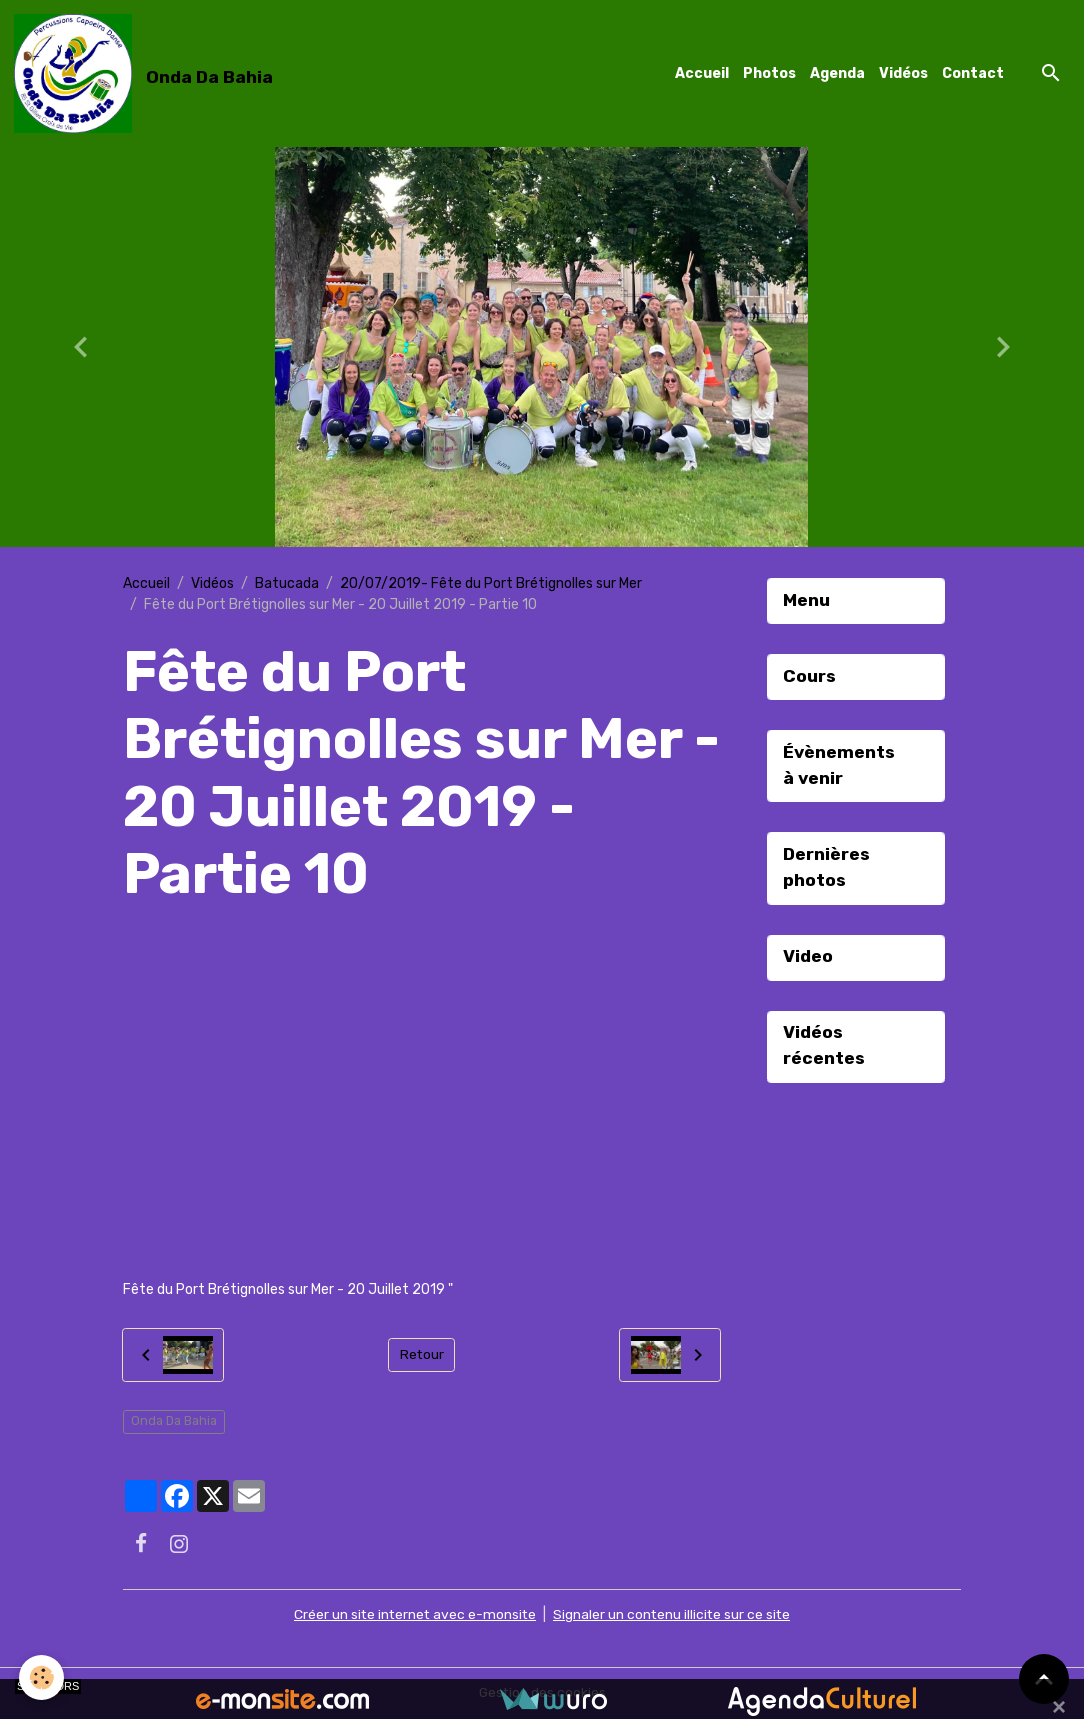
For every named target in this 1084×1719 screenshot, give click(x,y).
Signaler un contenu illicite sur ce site (674, 1615)
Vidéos (903, 73)
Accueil (702, 73)
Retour (421, 1355)
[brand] (147, 74)
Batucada (287, 583)
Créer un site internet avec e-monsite (414, 1615)
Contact (973, 73)
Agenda (837, 73)
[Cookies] (42, 1677)
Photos (769, 73)
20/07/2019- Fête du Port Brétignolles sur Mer (491, 583)
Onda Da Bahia (174, 1422)
